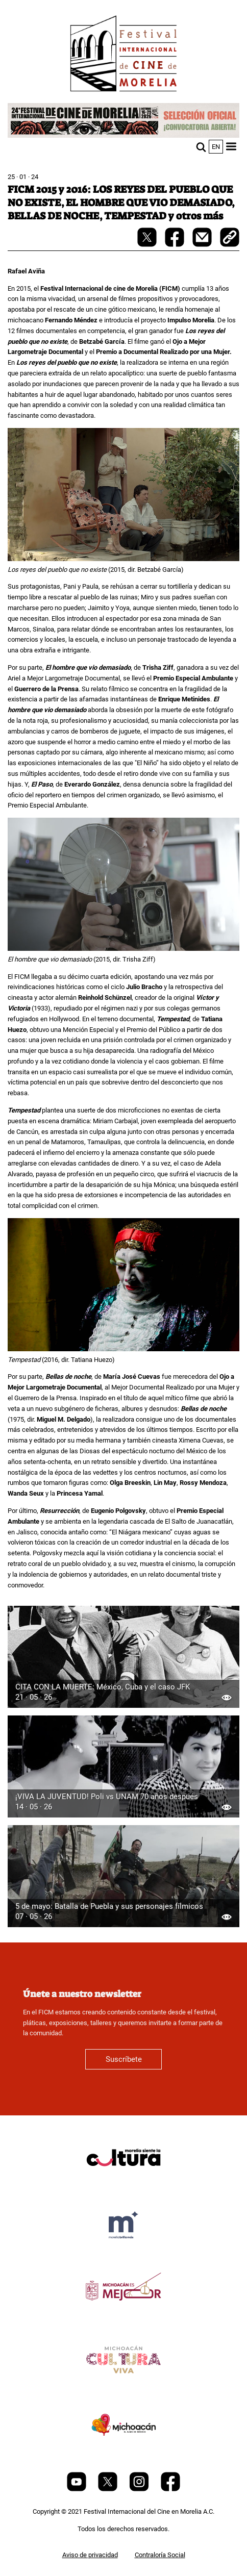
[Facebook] (170, 2489)
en (216, 146)
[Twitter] (108, 2489)
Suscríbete (124, 2059)
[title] (123, 2182)
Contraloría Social (160, 2555)
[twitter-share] (147, 244)
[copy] (229, 238)
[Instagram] (140, 2489)
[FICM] (123, 55)
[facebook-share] (175, 244)
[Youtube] (77, 2489)
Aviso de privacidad (90, 2555)
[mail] (202, 244)
